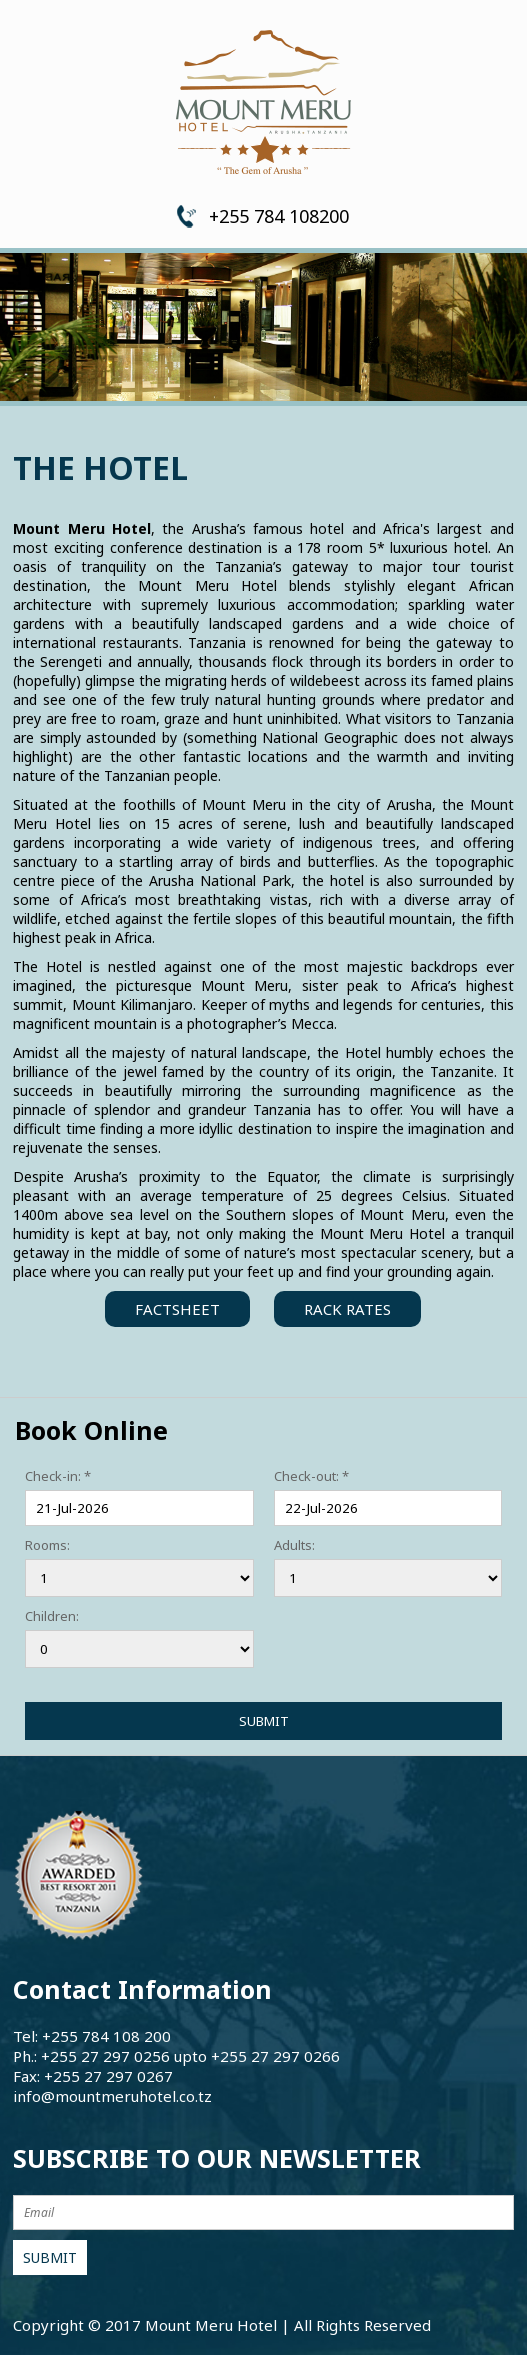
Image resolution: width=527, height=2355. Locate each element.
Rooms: (47, 1545)
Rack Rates (347, 1309)
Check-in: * (58, 1476)
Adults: (294, 1545)
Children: (52, 1616)
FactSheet (177, 1309)
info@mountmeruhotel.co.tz (112, 2096)
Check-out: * (311, 1476)
